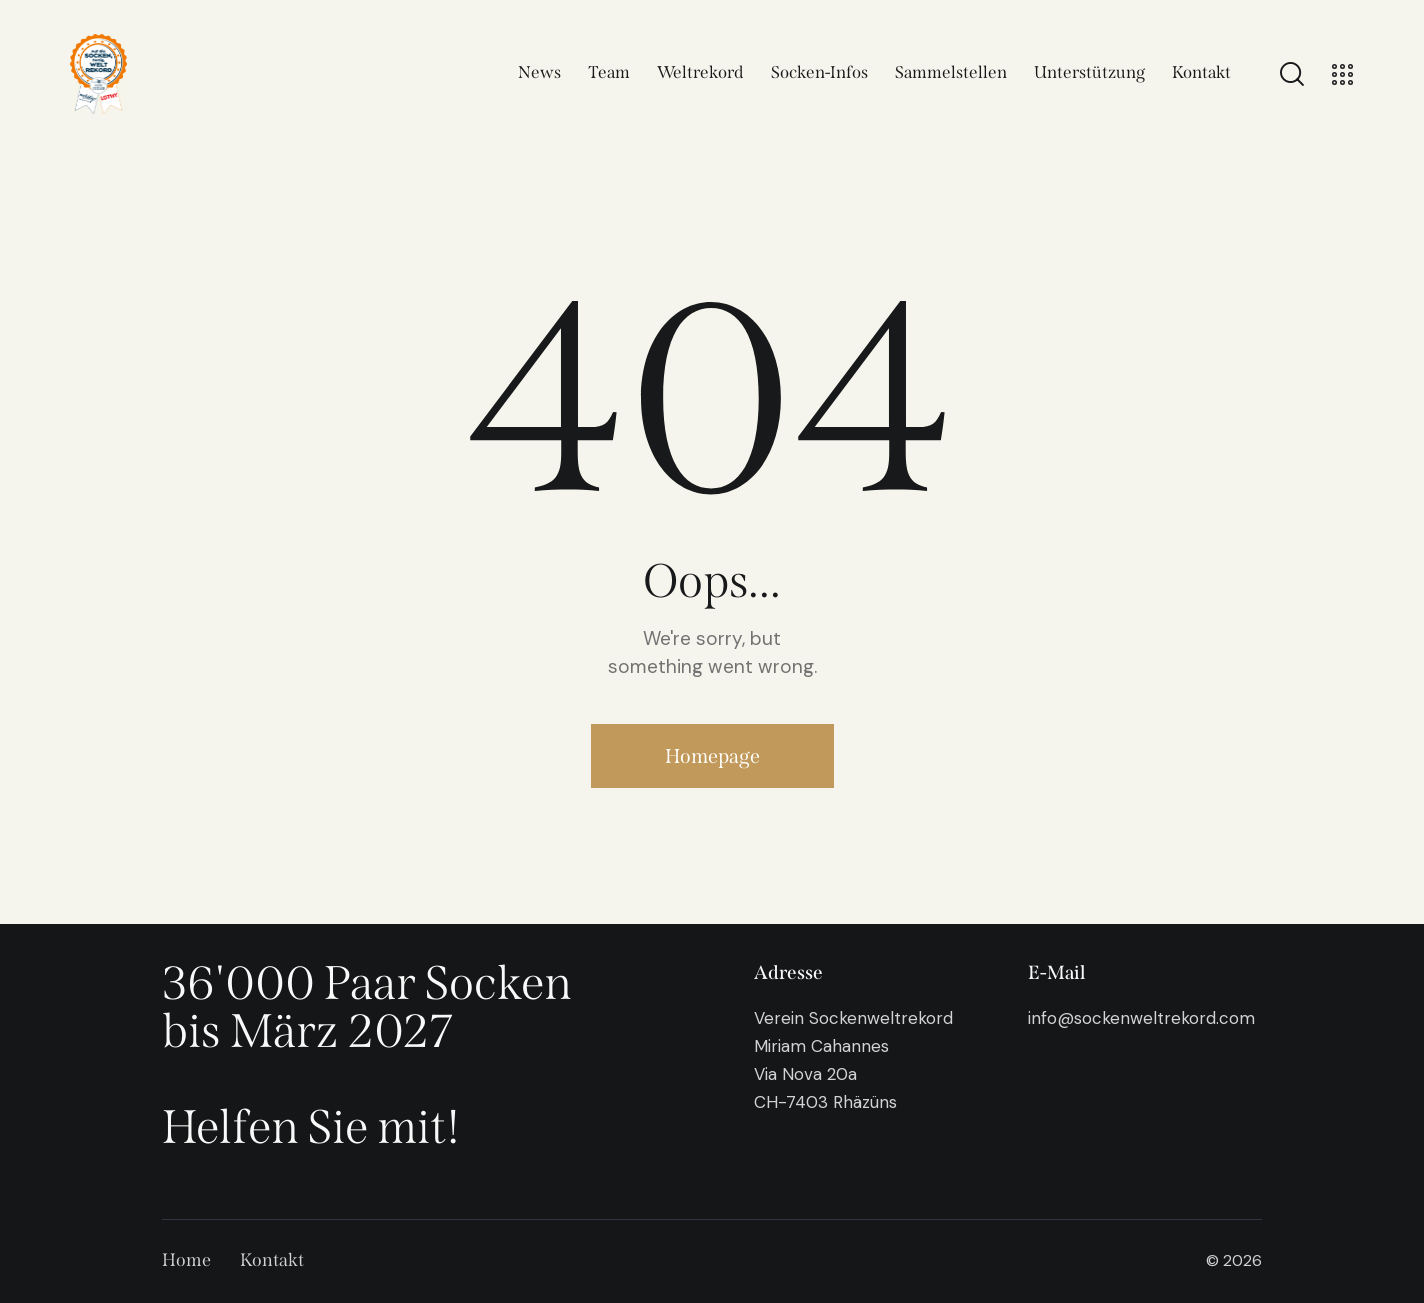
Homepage (712, 756)
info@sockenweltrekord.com (1141, 1018)
